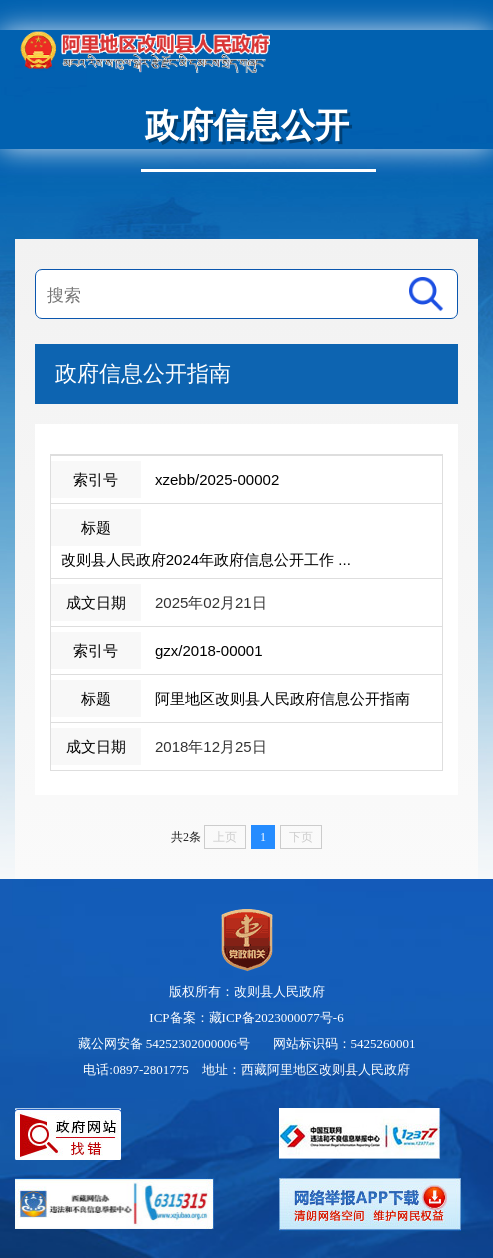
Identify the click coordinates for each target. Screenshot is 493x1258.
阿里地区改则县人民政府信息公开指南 (282, 698)
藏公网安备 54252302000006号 (164, 1043)
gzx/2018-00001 (209, 650)
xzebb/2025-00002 (217, 479)
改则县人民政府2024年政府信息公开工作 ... (206, 559)
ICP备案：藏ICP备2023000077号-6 (246, 1017)
